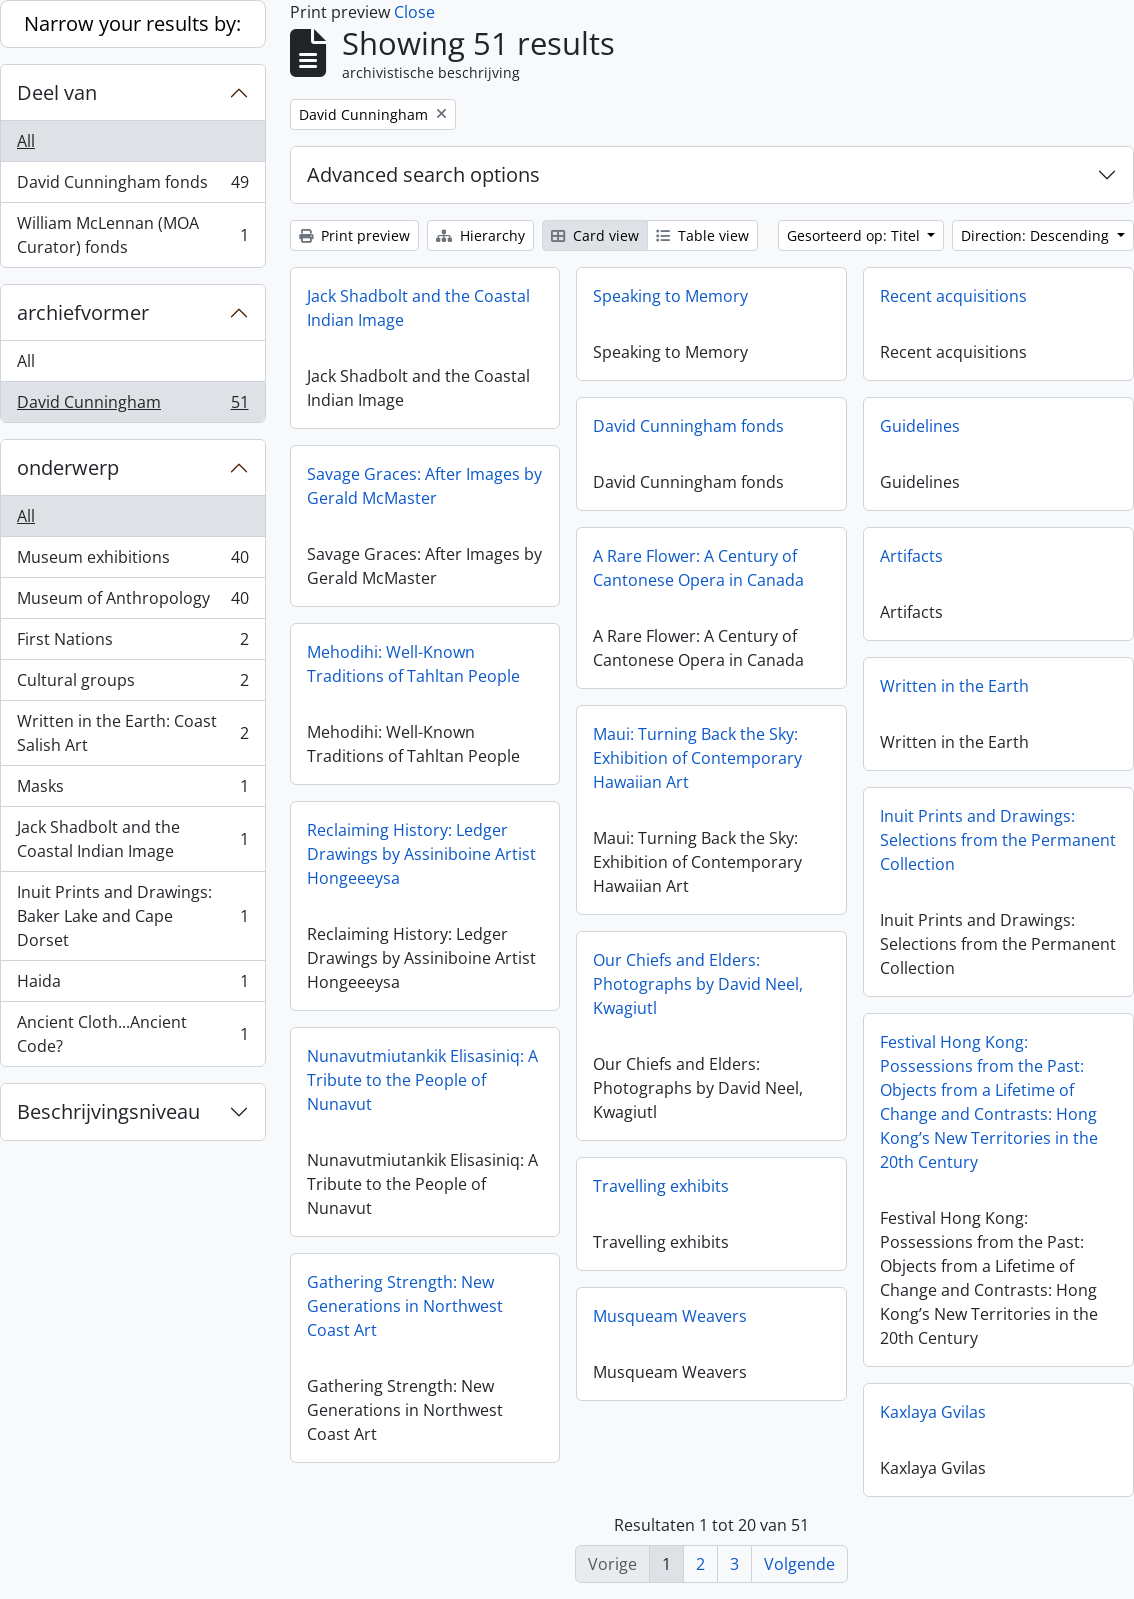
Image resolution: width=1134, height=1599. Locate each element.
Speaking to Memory (670, 296)
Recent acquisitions (953, 296)
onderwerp (68, 467)
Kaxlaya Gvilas (933, 1412)
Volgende (799, 1564)
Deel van (57, 92)
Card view (595, 235)
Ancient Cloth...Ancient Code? (132, 1034)
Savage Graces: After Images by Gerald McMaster (424, 486)
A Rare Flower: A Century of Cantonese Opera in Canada (698, 568)
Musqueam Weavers (670, 1316)
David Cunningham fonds (132, 186)
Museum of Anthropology (132, 602)
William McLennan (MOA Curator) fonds (132, 235)
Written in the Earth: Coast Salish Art (132, 733)
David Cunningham (132, 406)
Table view (702, 235)
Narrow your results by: (132, 23)
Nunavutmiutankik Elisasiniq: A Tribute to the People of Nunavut (422, 1080)
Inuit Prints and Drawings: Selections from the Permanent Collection (998, 840)
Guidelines (920, 426)
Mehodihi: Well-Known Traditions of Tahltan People (413, 664)
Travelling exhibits (661, 1186)
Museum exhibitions (132, 561)
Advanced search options (423, 174)
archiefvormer (83, 312)
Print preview (354, 235)
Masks (132, 790)
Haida (132, 985)
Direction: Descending (1037, 235)
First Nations (132, 643)
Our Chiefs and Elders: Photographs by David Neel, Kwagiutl (698, 984)
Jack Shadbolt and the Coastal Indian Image (132, 839)
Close (414, 12)
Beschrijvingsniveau (108, 1111)
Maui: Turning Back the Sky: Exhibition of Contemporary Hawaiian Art (697, 758)
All (26, 141)
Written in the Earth (954, 686)
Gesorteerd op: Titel (855, 235)
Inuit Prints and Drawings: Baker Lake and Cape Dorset (132, 916)
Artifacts (911, 556)
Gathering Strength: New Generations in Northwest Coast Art (405, 1306)
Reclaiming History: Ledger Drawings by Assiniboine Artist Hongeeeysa (421, 854)
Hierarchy (480, 235)
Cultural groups (132, 684)
